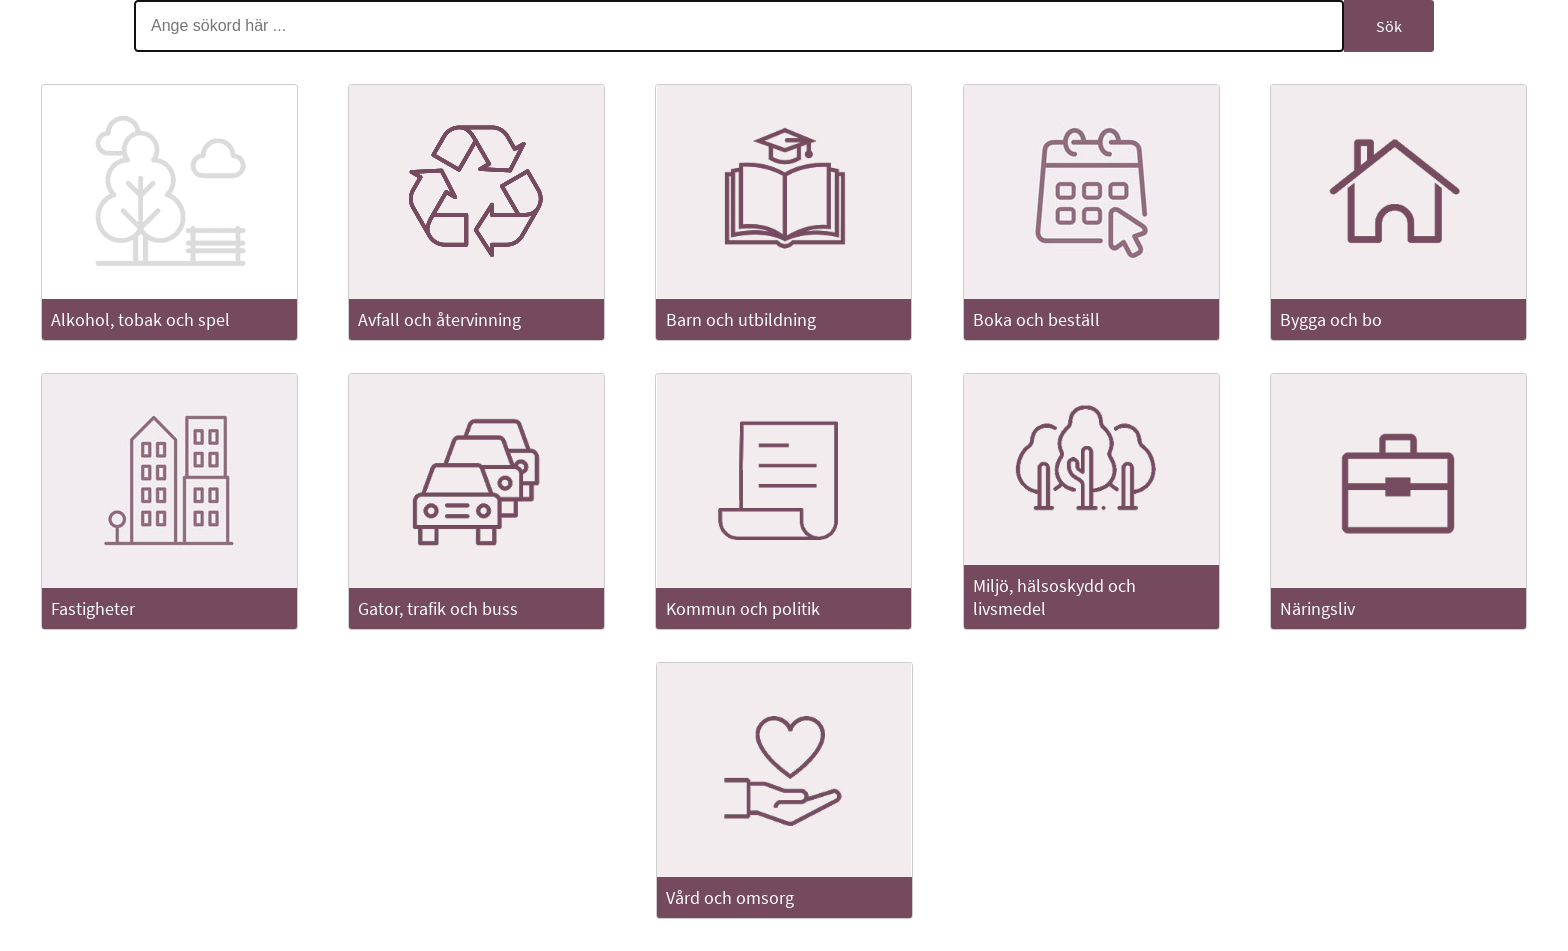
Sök (1389, 26)
